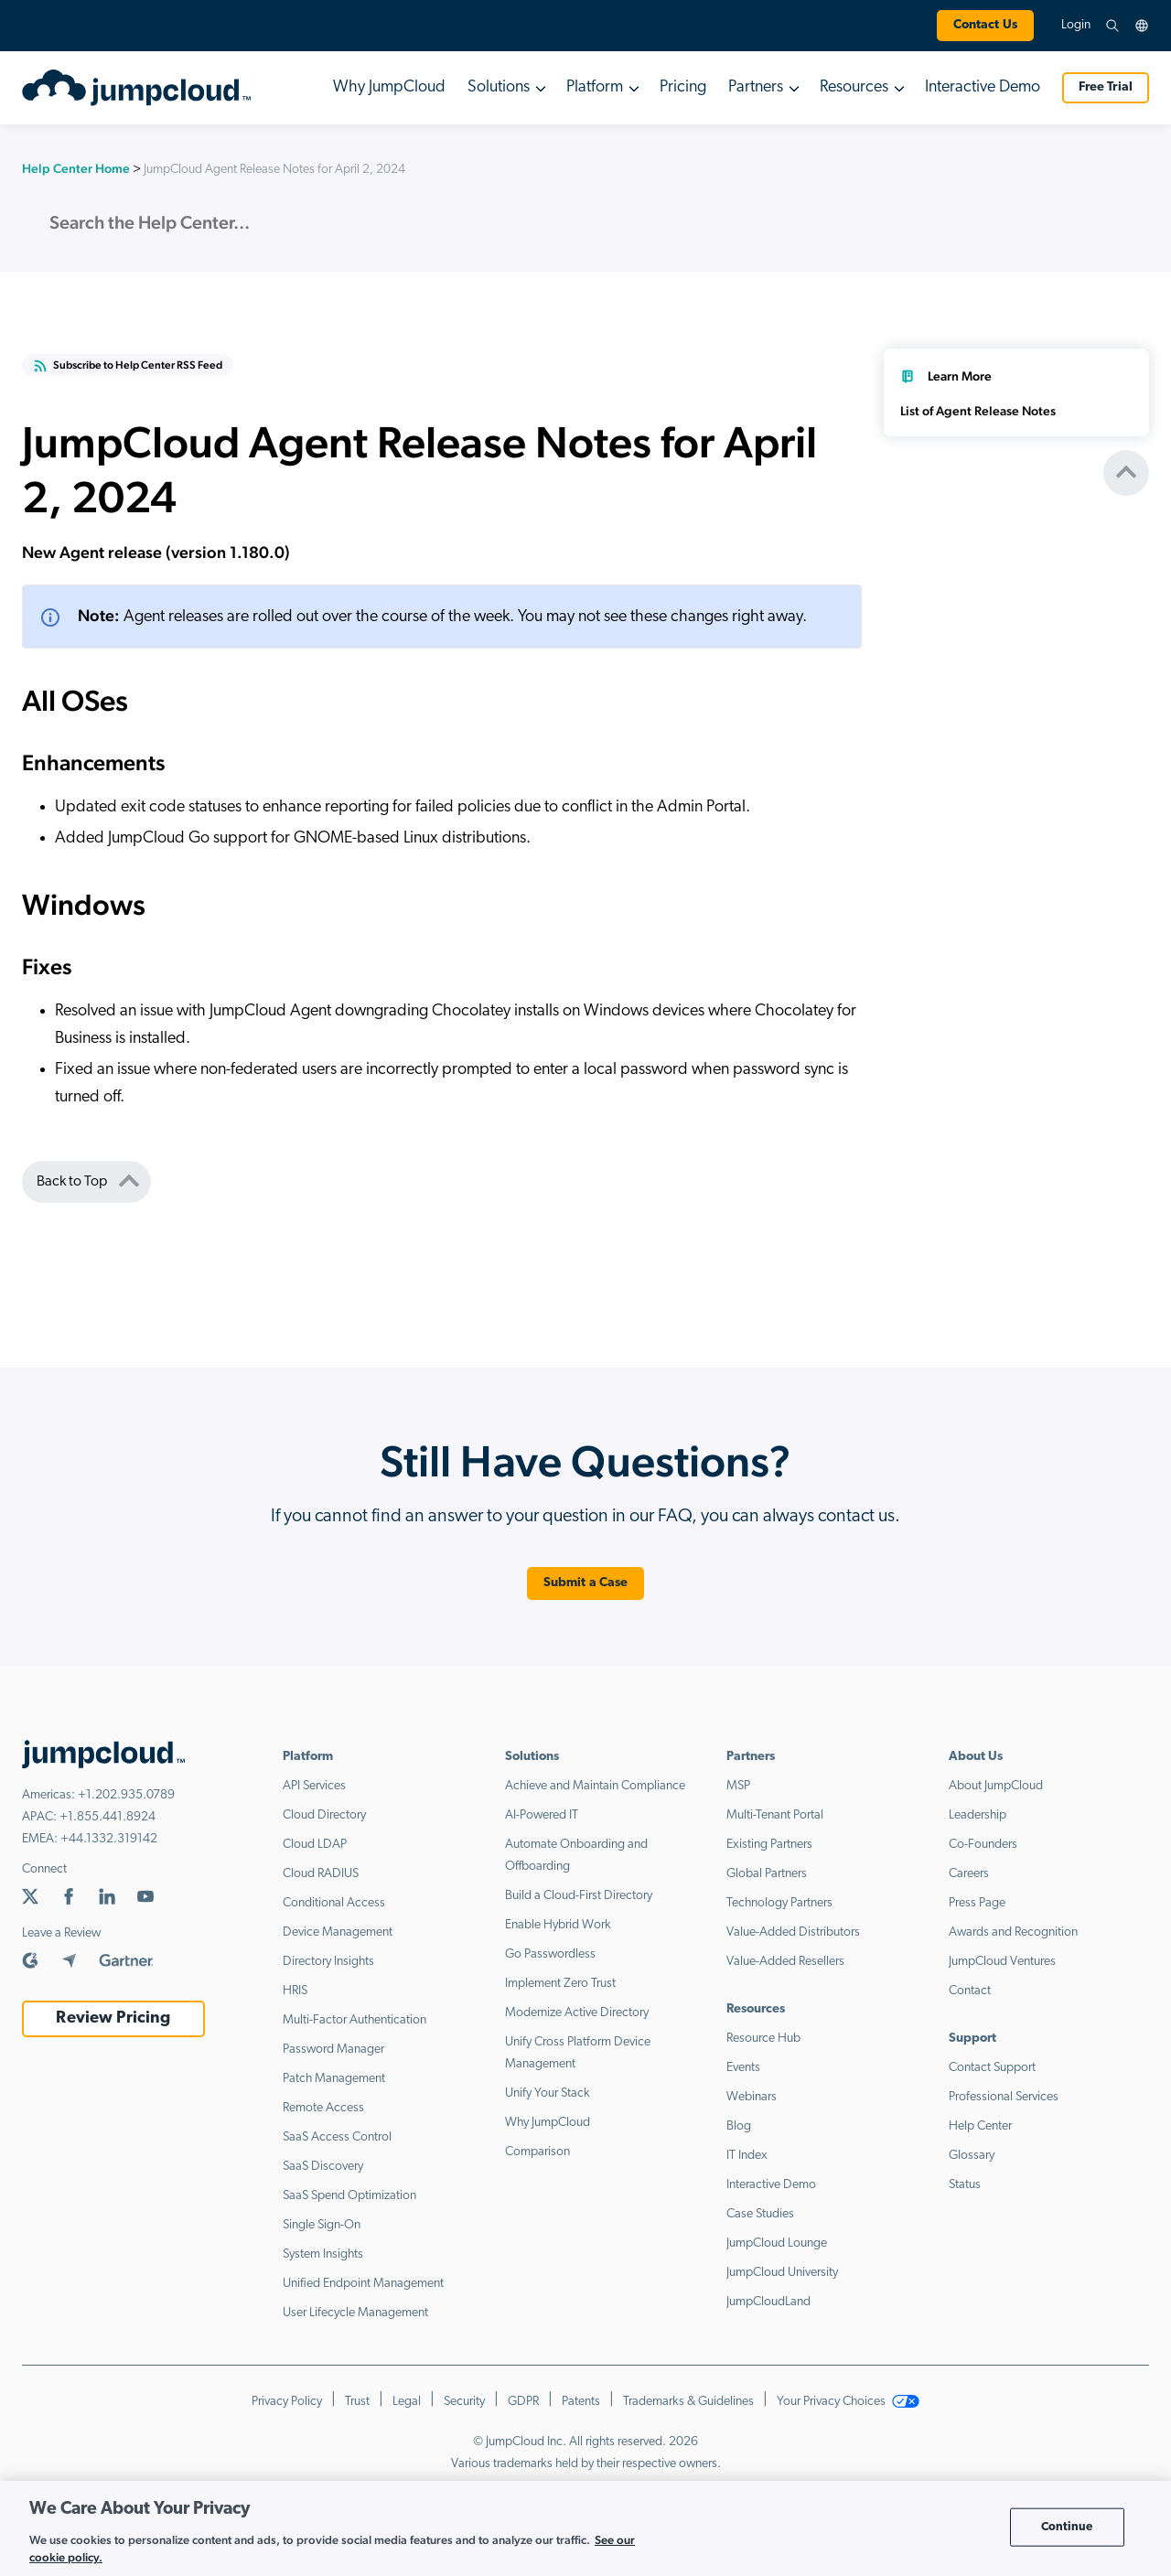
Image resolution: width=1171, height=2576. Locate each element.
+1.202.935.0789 (126, 1795)
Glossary (971, 2156)
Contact (970, 1991)
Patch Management (334, 2079)
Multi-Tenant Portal (774, 1815)
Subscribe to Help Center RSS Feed (127, 366)
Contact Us (985, 25)
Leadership (977, 1815)
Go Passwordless (550, 1954)
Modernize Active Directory (577, 2013)
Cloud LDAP (315, 1845)
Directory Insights (328, 1962)
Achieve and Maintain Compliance (595, 1786)
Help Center (980, 2126)
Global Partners (766, 1874)
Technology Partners (779, 1903)
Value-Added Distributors (793, 1932)
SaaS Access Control (337, 2137)
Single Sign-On (321, 2225)
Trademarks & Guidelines (688, 2402)
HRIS (295, 1991)
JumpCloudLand (768, 2302)
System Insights (323, 2254)
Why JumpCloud (389, 87)
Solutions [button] (498, 87)
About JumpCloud (996, 1786)
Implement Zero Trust (560, 1984)
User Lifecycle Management (355, 2313)
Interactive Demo (982, 87)
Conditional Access (334, 1903)
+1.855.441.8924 (107, 1817)
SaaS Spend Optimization (349, 2196)
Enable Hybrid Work (558, 1925)
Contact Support (992, 2068)
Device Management (337, 1932)
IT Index (747, 2156)
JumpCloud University (782, 2273)
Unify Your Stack (547, 2093)
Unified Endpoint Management (363, 2284)
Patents (581, 2402)
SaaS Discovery (323, 2167)
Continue (1067, 2527)
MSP (738, 1786)
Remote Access (323, 2108)
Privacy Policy (287, 2402)
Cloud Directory (324, 1815)
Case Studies (760, 2214)
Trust (357, 2402)
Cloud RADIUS (321, 1874)
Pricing (683, 87)
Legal (406, 2402)
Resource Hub (763, 2038)
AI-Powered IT (541, 1815)
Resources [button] (854, 87)
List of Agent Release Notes (978, 410)
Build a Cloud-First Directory (578, 1896)
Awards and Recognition (1013, 1932)
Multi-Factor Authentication (354, 2020)
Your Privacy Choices (848, 2402)
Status (965, 2185)
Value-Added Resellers (785, 1962)
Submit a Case (585, 1583)
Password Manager (333, 2049)
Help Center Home (76, 168)
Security (464, 2402)
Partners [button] (755, 87)
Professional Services (1003, 2097)
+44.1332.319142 (108, 1839)
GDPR (523, 2402)
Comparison (537, 2152)
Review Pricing (113, 2018)
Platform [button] (594, 87)
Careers (969, 1874)
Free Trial (1106, 87)
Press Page (977, 1903)
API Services (314, 1786)
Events (743, 2068)
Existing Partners (769, 1845)
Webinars (751, 2097)
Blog (738, 2126)
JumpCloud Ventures (1002, 1962)
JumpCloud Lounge (776, 2243)
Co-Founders (983, 1845)
